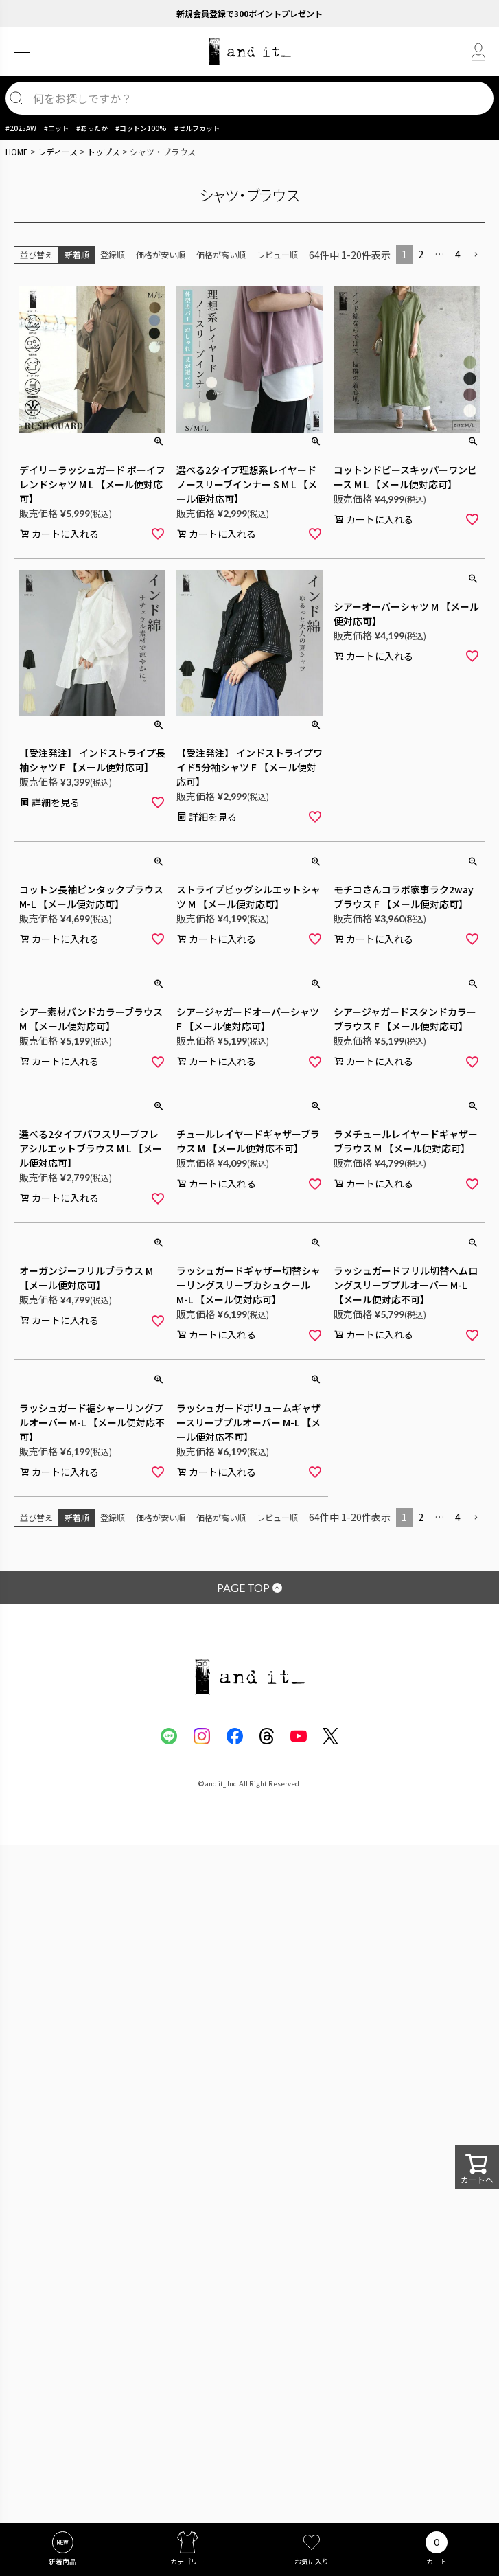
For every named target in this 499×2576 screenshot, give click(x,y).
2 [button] (420, 254)
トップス (103, 151)
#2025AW (20, 128)
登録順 (112, 254)
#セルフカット (197, 128)
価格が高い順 (221, 254)
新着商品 (62, 2561)
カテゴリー (187, 2561)
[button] (475, 255)
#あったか (92, 128)
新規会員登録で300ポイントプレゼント (249, 13)
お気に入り (311, 2561)
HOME (16, 151)
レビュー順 (277, 254)
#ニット (56, 128)
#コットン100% (141, 128)
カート (436, 2561)
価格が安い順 (160, 254)
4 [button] (458, 254)
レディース (58, 151)
